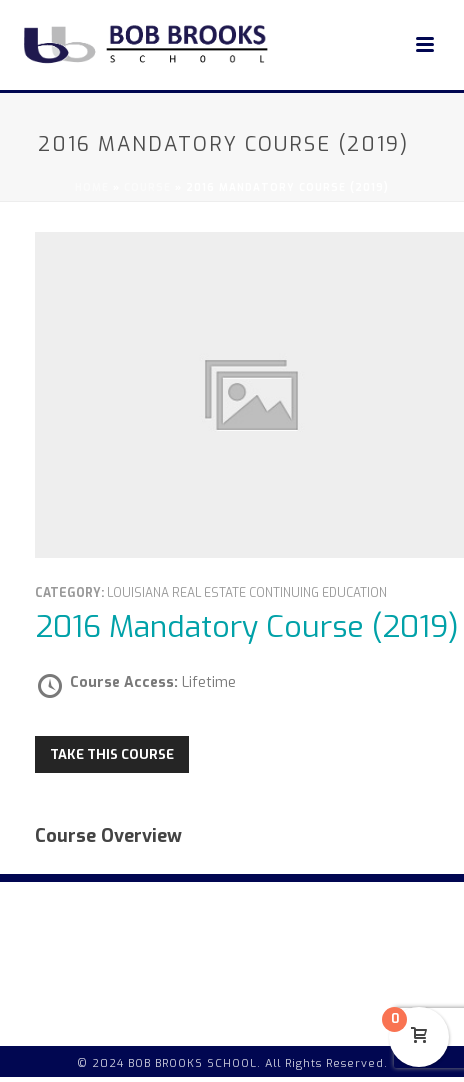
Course (147, 187)
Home (92, 187)
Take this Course (112, 754)
